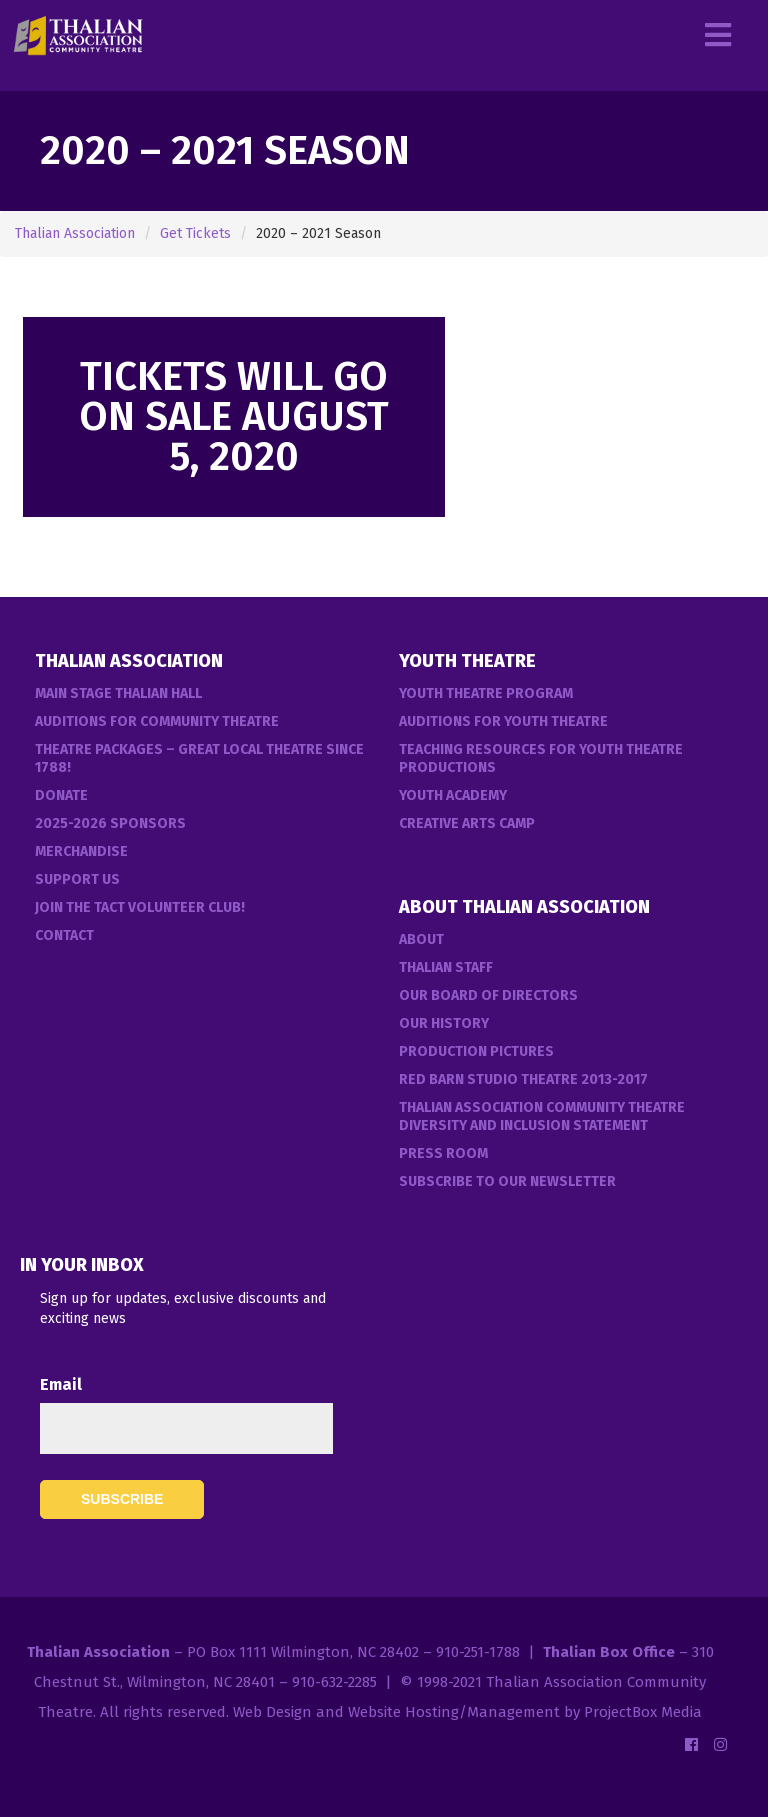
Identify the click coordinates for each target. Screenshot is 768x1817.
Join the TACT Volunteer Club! (140, 907)
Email (61, 1384)
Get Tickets (195, 233)
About (421, 939)
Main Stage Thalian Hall (118, 693)
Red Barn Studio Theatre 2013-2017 (523, 1079)
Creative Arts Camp (467, 823)
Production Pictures (476, 1051)
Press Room (443, 1153)
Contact (64, 935)
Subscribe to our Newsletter (507, 1181)
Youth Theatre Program (486, 693)
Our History (444, 1023)
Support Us (77, 879)
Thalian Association (75, 233)
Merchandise (81, 851)
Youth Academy (453, 795)
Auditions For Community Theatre (157, 721)
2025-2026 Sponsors (110, 823)
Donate (61, 795)
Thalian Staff (446, 967)
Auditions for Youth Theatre (503, 721)
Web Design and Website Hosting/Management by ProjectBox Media (467, 1712)
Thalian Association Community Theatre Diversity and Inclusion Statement (542, 1116)
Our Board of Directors (488, 995)
